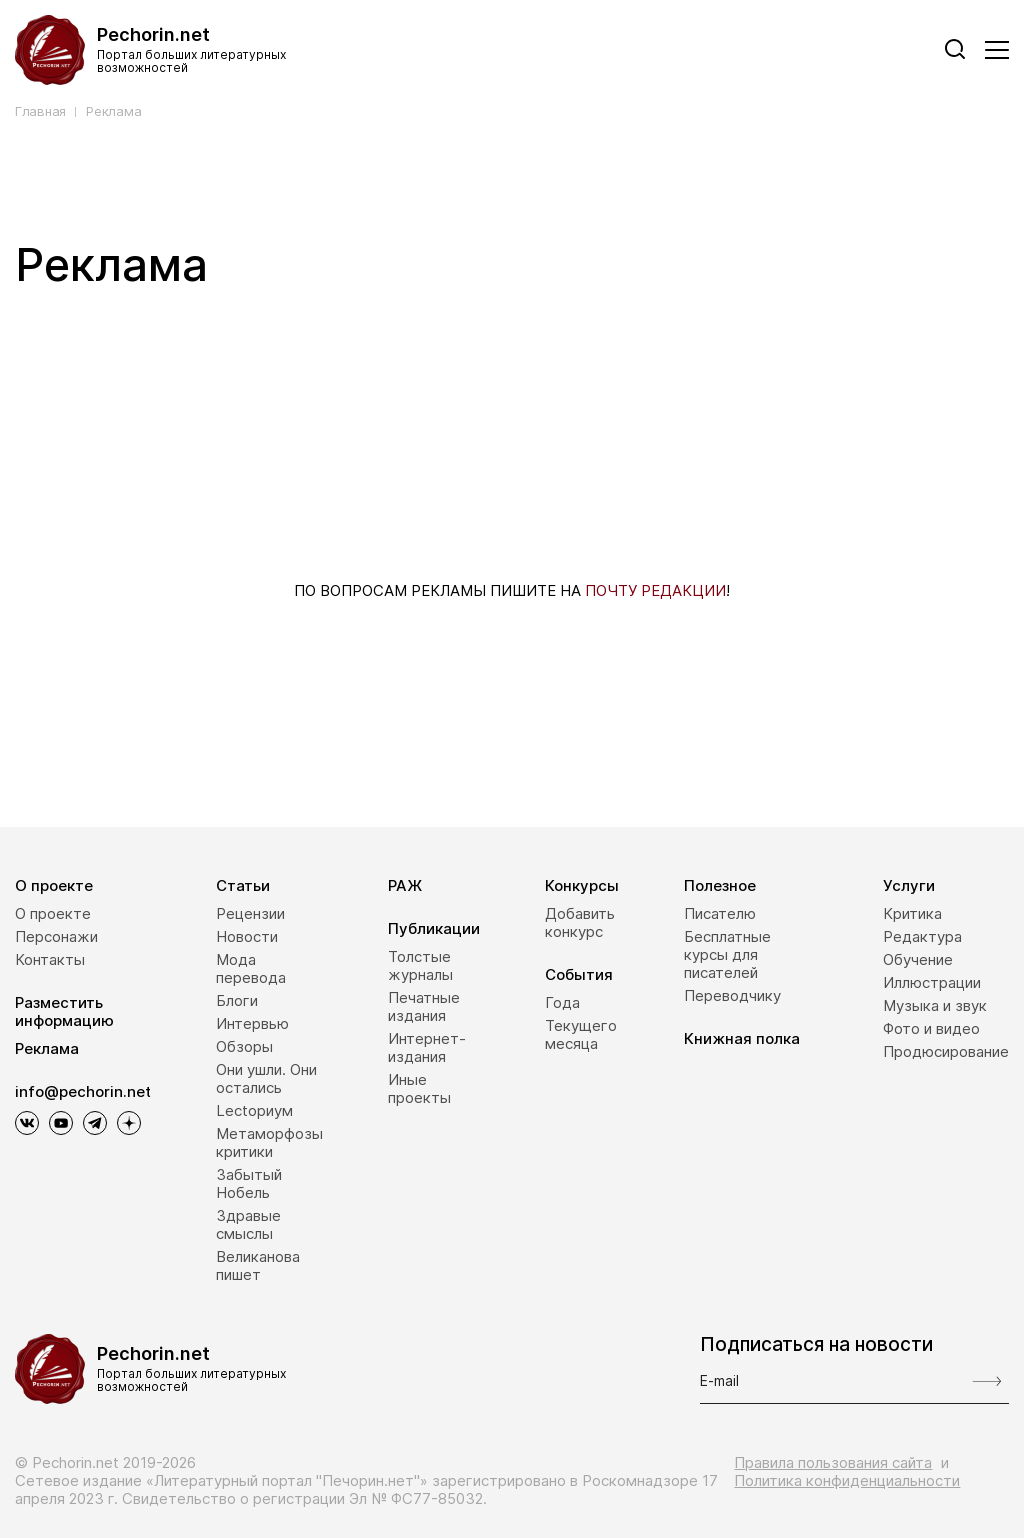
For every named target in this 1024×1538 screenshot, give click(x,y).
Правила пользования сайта (833, 1462)
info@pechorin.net (83, 1092)
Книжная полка (742, 1038)
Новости (247, 936)
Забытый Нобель (249, 1183)
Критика (912, 913)
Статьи (243, 885)
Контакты (50, 959)
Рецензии (250, 913)
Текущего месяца (581, 1034)
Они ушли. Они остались (266, 1078)
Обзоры (244, 1046)
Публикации (434, 928)
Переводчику (732, 995)
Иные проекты (419, 1088)
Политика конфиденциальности (847, 1480)
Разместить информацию (64, 1011)
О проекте (54, 885)
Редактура (922, 936)
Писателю (720, 913)
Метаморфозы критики (269, 1142)
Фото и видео (931, 1028)
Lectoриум (254, 1110)
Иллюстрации (932, 982)
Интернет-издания (427, 1047)
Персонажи (56, 936)
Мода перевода (251, 968)
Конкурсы (582, 885)
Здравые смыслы (248, 1224)
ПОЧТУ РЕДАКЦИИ (655, 590)
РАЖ (405, 885)
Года (562, 1002)
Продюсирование (946, 1051)
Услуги (909, 885)
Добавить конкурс (580, 922)
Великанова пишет (258, 1265)
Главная (40, 111)
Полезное (720, 885)
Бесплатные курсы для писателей (727, 954)
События (579, 974)
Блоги (237, 1000)
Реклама (113, 111)
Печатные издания (424, 1006)
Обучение (918, 959)
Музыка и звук (935, 1005)
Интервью (252, 1023)
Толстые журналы (420, 965)
